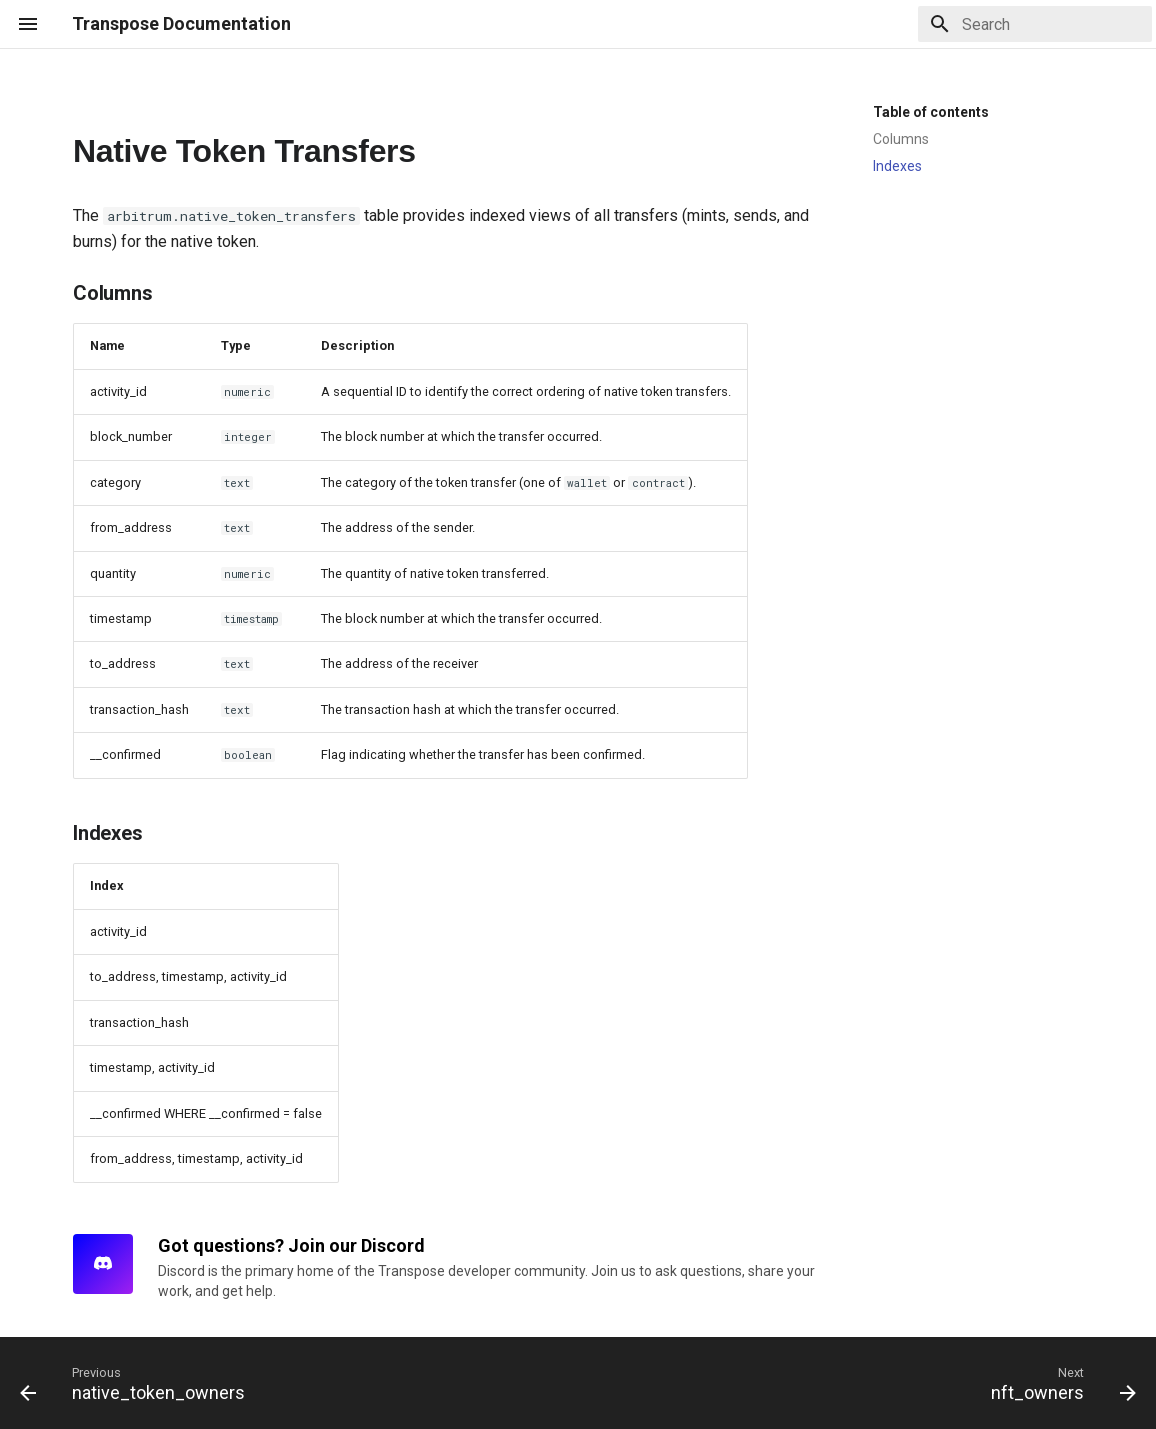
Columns (901, 139)
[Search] (1035, 24)
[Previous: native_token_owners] (138, 1383)
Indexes (897, 166)
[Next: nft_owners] (1058, 1383)
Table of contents (931, 112)
